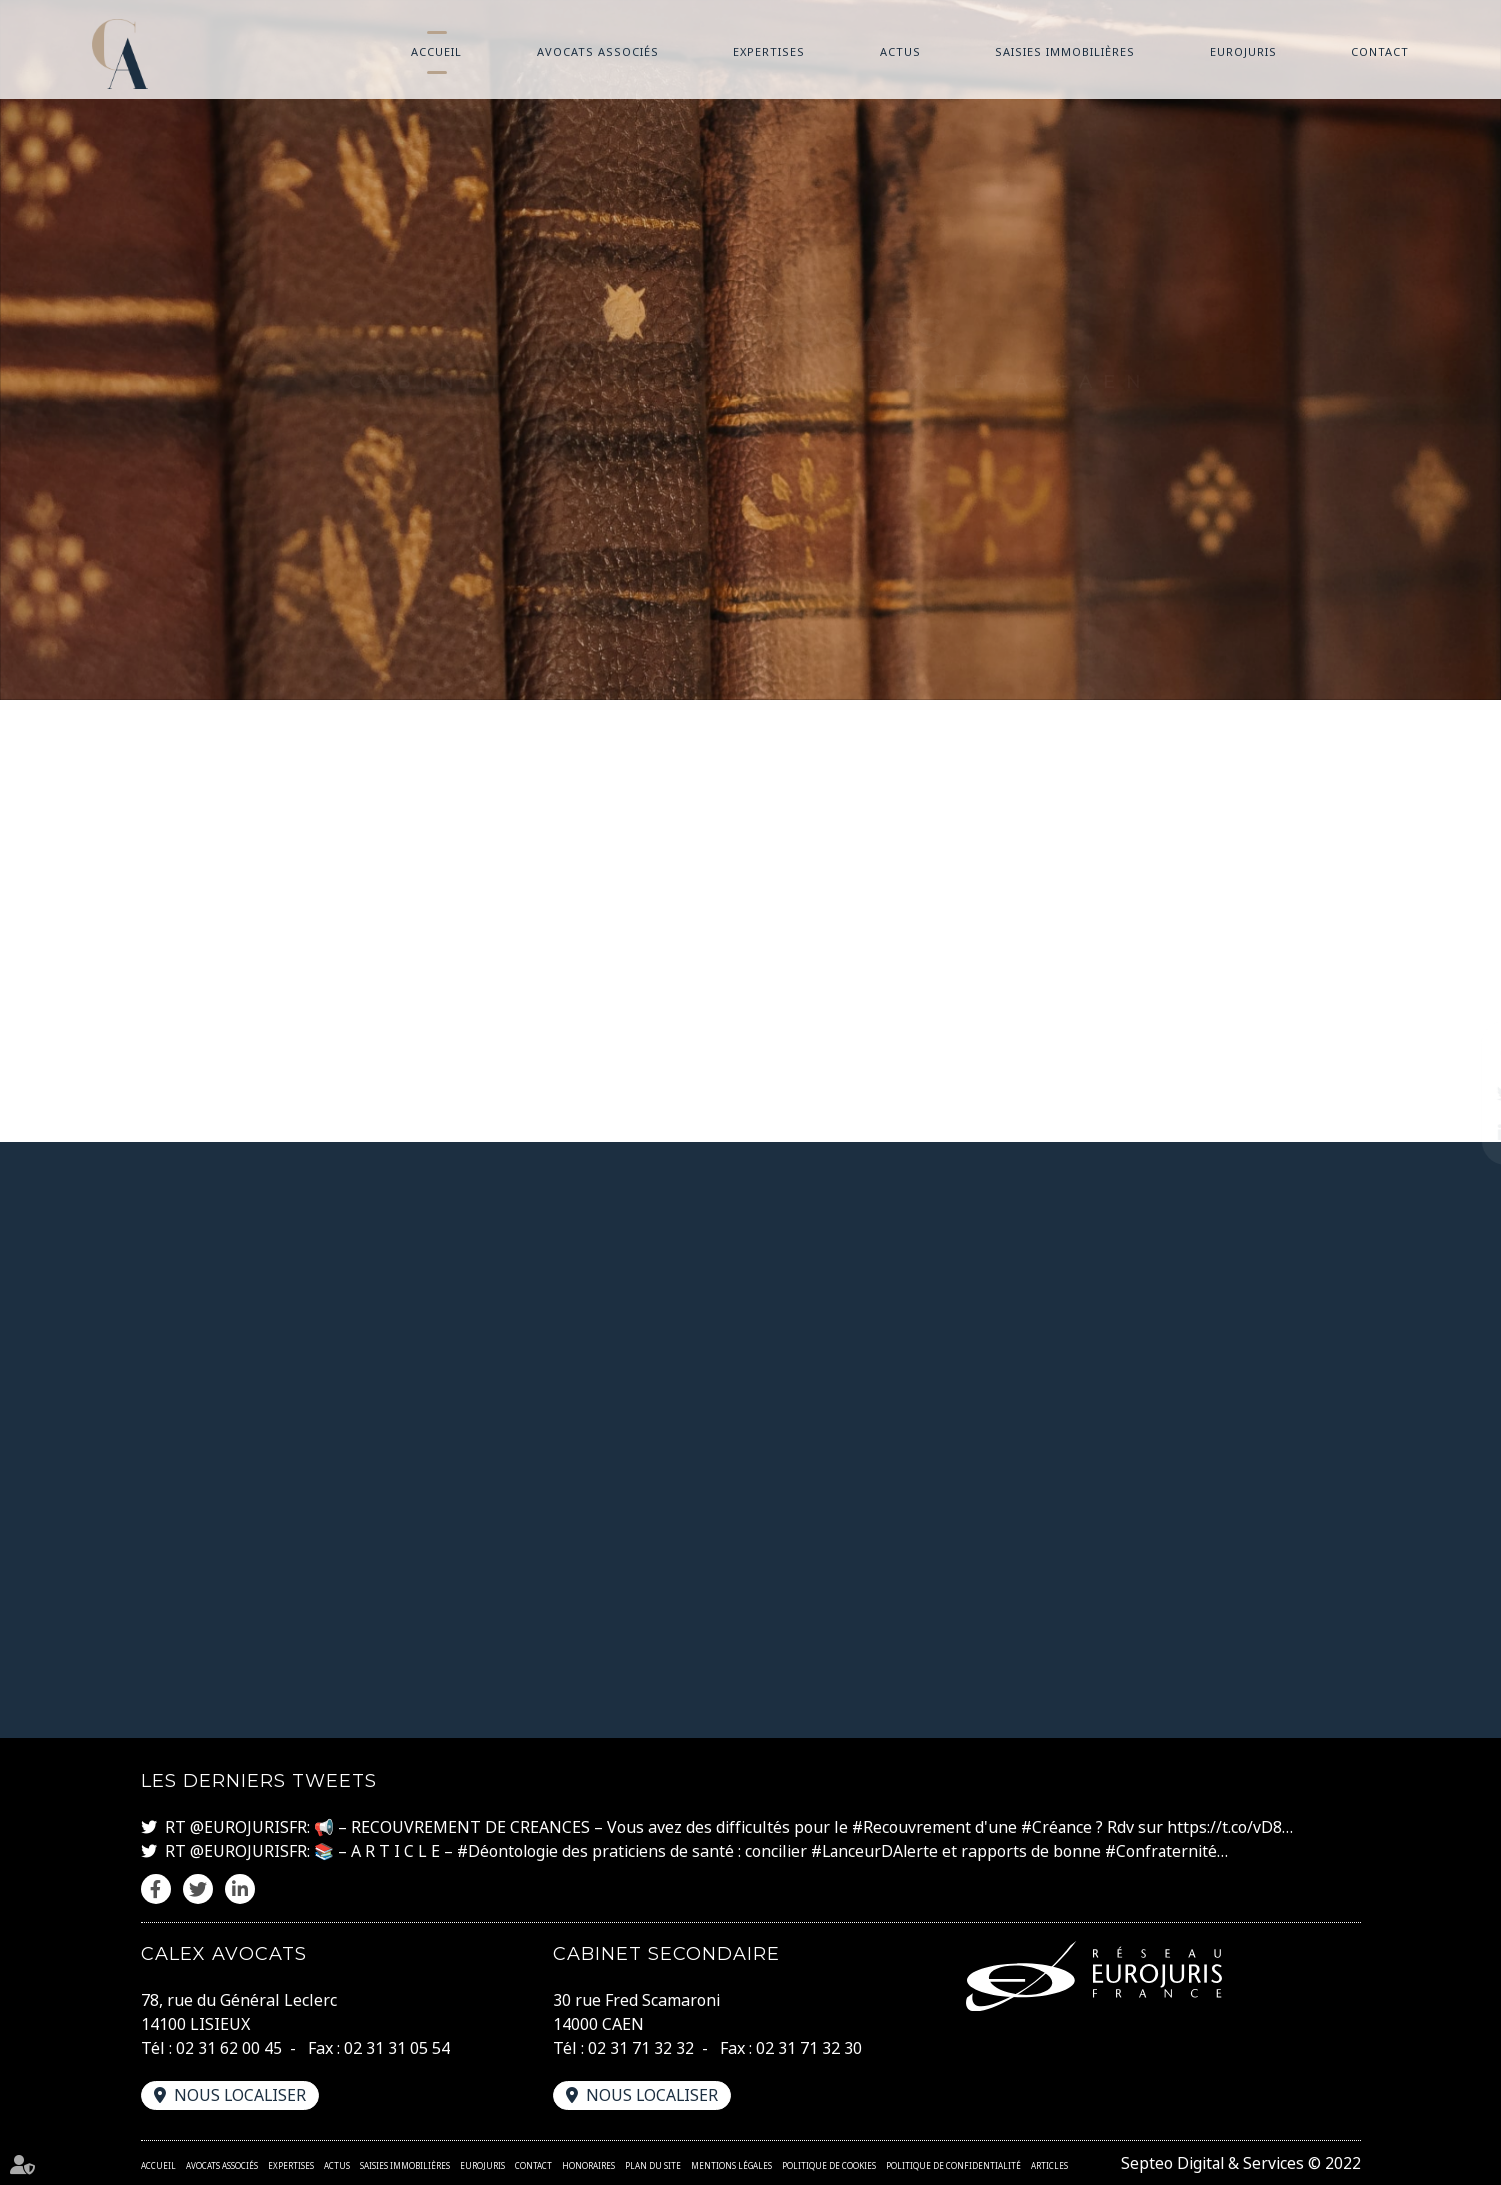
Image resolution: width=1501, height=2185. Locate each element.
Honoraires (588, 2165)
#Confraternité (1168, 1852)
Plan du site (653, 2165)
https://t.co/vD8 (1227, 1828)
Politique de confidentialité (953, 2165)
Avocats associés (598, 51)
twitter (1461, 1093)
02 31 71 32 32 (641, 2048)
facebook (1461, 1053)
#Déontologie (508, 1852)
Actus (900, 51)
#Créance (1058, 1828)
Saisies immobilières (1065, 51)
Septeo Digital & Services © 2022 (1239, 2163)
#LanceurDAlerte (878, 1852)
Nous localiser (241, 2095)
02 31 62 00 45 (229, 2048)
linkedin (1461, 1133)
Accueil (436, 51)
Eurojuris (1243, 51)
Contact (1380, 51)
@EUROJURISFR (248, 1828)
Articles (1049, 2165)
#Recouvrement (912, 1828)
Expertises (769, 51)
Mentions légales (731, 2165)
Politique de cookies (829, 2165)
